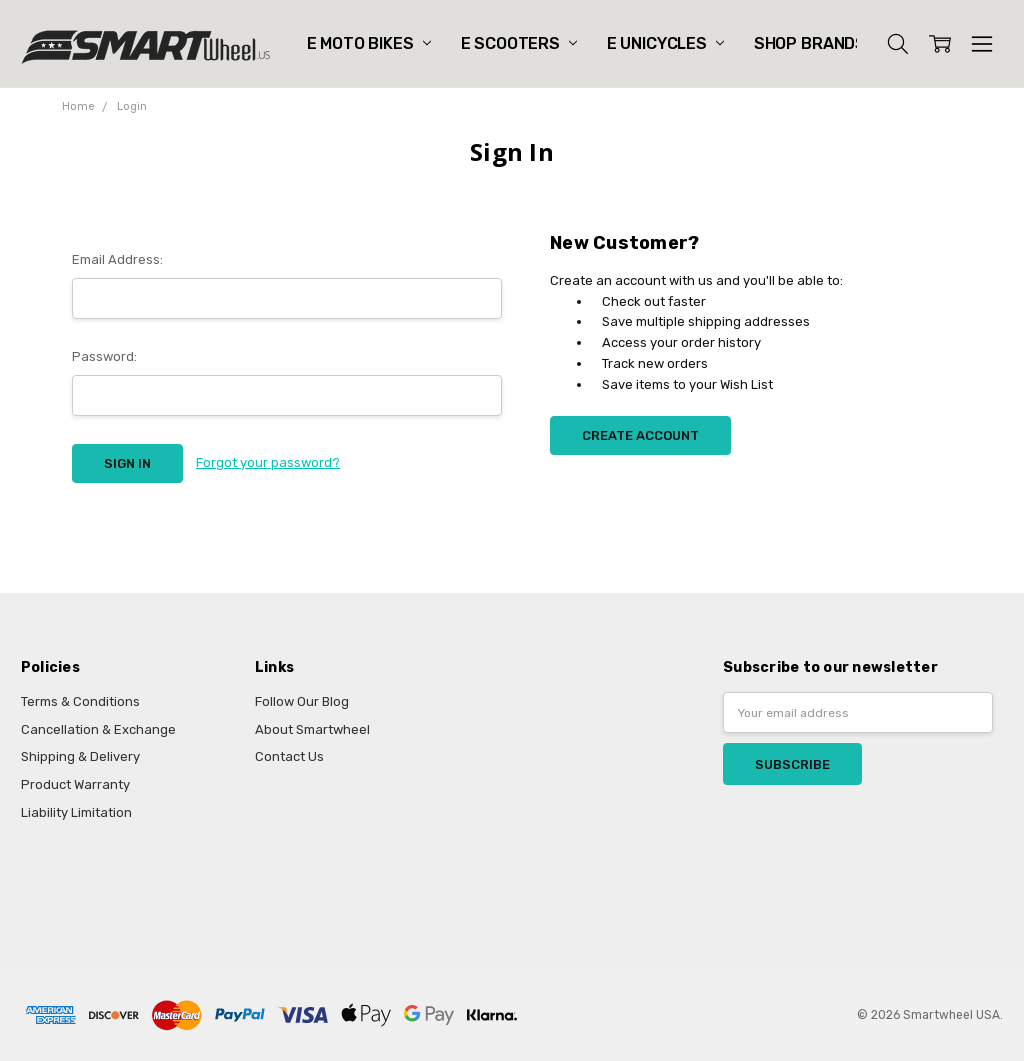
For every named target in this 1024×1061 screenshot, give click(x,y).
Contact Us (289, 756)
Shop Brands (818, 43)
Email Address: (117, 259)
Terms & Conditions (80, 701)
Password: (104, 356)
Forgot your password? (268, 462)
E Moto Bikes (369, 43)
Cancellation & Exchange (98, 729)
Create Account (640, 435)
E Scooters (519, 43)
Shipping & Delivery (80, 756)
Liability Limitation (76, 812)
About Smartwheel (312, 729)
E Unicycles (665, 43)
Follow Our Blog (302, 701)
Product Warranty (75, 784)
